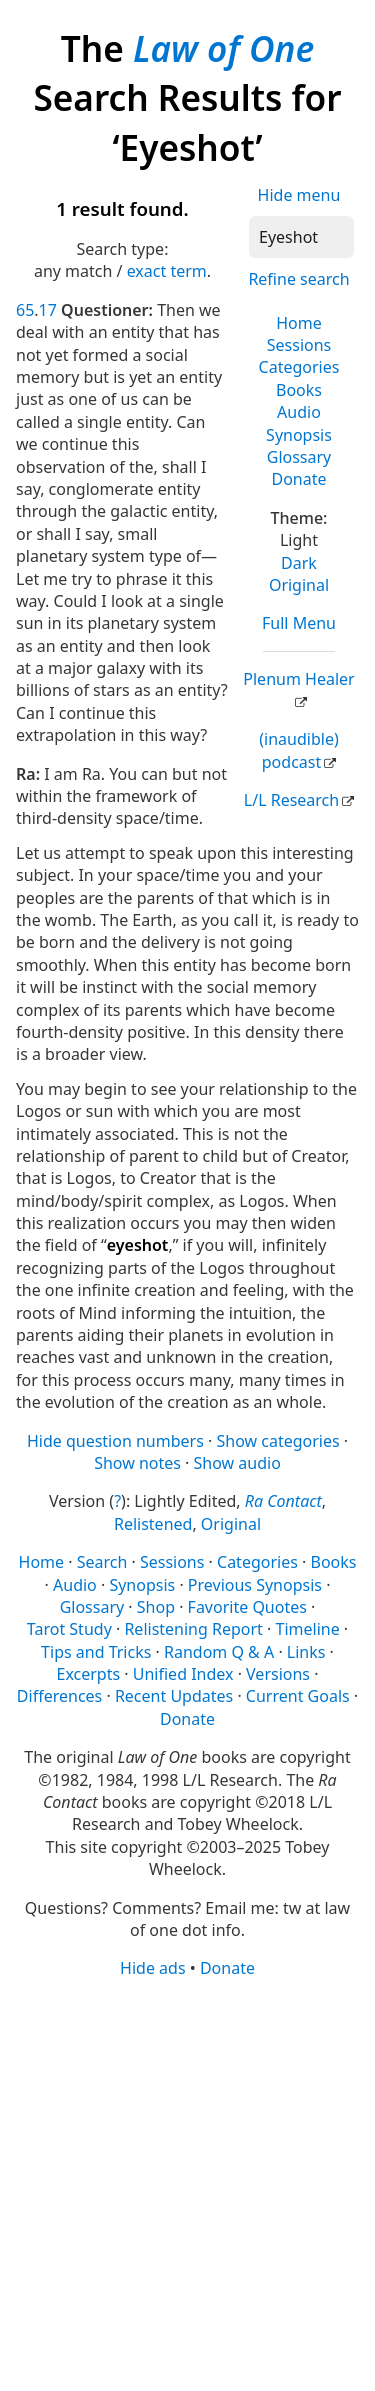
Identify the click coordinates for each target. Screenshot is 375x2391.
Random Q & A (219, 1652)
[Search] (301, 237)
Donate (298, 479)
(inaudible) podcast (298, 750)
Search (102, 1562)
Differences (59, 1696)
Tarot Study (69, 1629)
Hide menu (299, 195)
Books (299, 390)
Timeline (308, 1629)
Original (299, 585)
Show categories (277, 1441)
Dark (299, 563)
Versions (278, 1674)
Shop (156, 1607)
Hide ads (153, 1968)
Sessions (299, 345)
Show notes (137, 1463)
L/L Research (291, 800)
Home (299, 323)
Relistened (153, 1524)
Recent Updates (174, 1696)
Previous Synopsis (255, 1585)
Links (306, 1652)
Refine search (298, 279)
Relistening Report (193, 1629)
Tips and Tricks (96, 1652)
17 (48, 310)
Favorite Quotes (247, 1607)
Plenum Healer (298, 679)
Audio (299, 412)
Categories (299, 367)
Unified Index (183, 1674)
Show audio (237, 1463)
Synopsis (299, 435)
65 (25, 310)
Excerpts (89, 1674)
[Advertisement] (187, 2183)
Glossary (299, 457)
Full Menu (299, 623)
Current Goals (298, 1696)
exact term (167, 271)
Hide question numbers (115, 1441)
